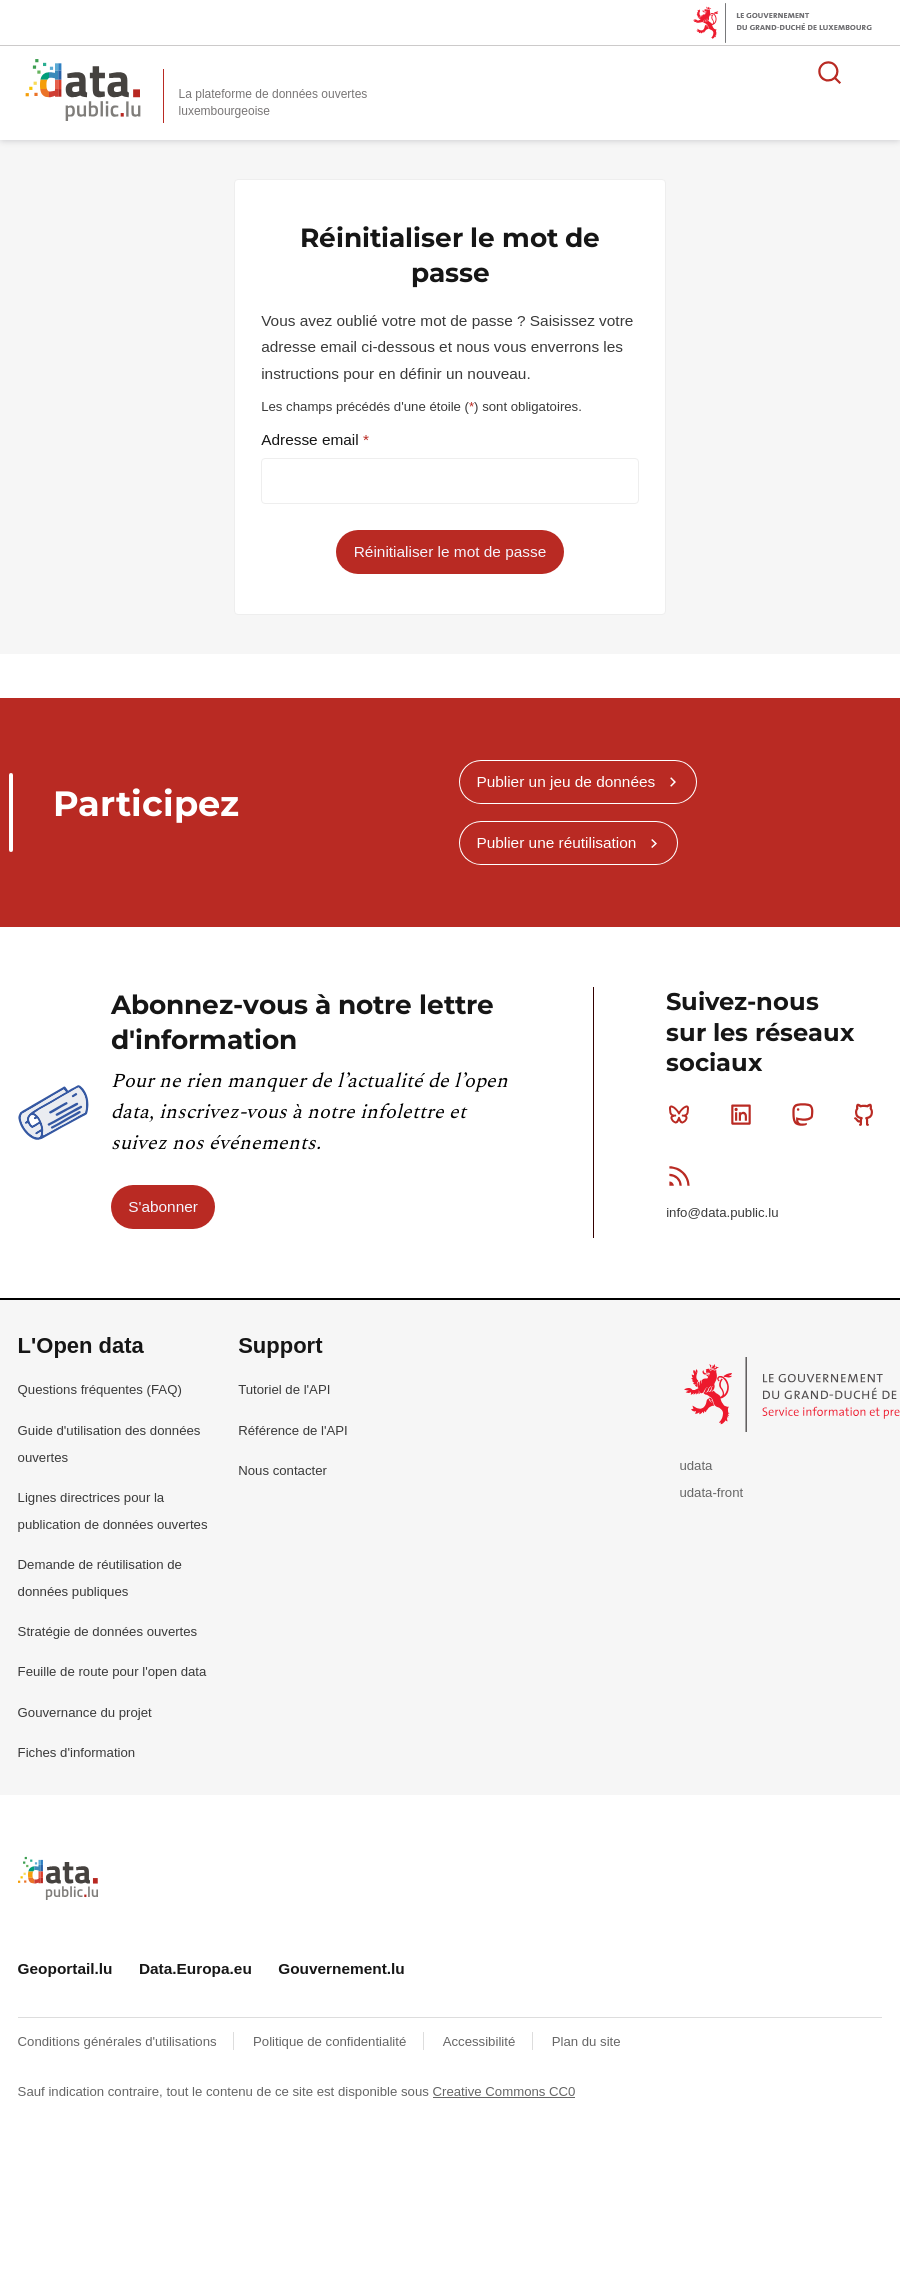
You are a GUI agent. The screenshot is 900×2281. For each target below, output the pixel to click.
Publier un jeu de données (565, 781)
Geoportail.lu (65, 1968)
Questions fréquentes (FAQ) (100, 1389)
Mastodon (806, 1114)
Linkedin (745, 1114)
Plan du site (586, 2041)
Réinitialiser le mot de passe (450, 551)
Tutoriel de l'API (284, 1389)
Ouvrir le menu (874, 72)
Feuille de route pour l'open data (112, 1671)
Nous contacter (282, 1470)
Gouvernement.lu (341, 1968)
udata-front (711, 1492)
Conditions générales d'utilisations (119, 2041)
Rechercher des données (830, 72)
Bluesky (683, 1114)
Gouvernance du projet (85, 1712)
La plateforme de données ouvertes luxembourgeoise (273, 102)
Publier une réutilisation (556, 842)
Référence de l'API (293, 1430)
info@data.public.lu (722, 1212)
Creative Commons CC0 (504, 2091)
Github (868, 1114)
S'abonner (163, 1206)
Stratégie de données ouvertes (108, 1631)
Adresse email (312, 439)
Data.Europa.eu (195, 1968)
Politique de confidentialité (331, 2041)
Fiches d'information (77, 1752)
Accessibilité (481, 2041)
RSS (683, 1176)
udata (695, 1465)
